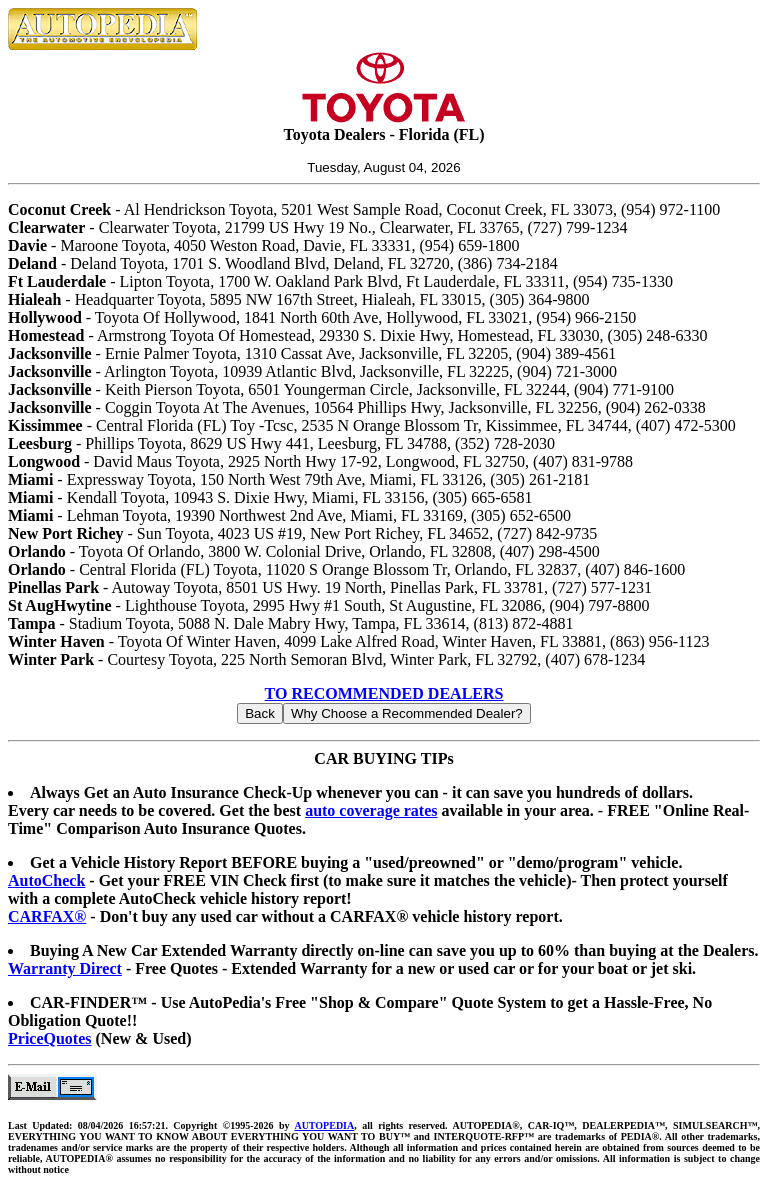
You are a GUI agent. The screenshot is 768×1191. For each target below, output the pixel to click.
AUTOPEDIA (324, 1125)
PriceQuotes (50, 1038)
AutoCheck (46, 880)
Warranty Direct (65, 968)
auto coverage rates (371, 810)
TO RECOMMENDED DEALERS (384, 693)
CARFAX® (47, 916)
